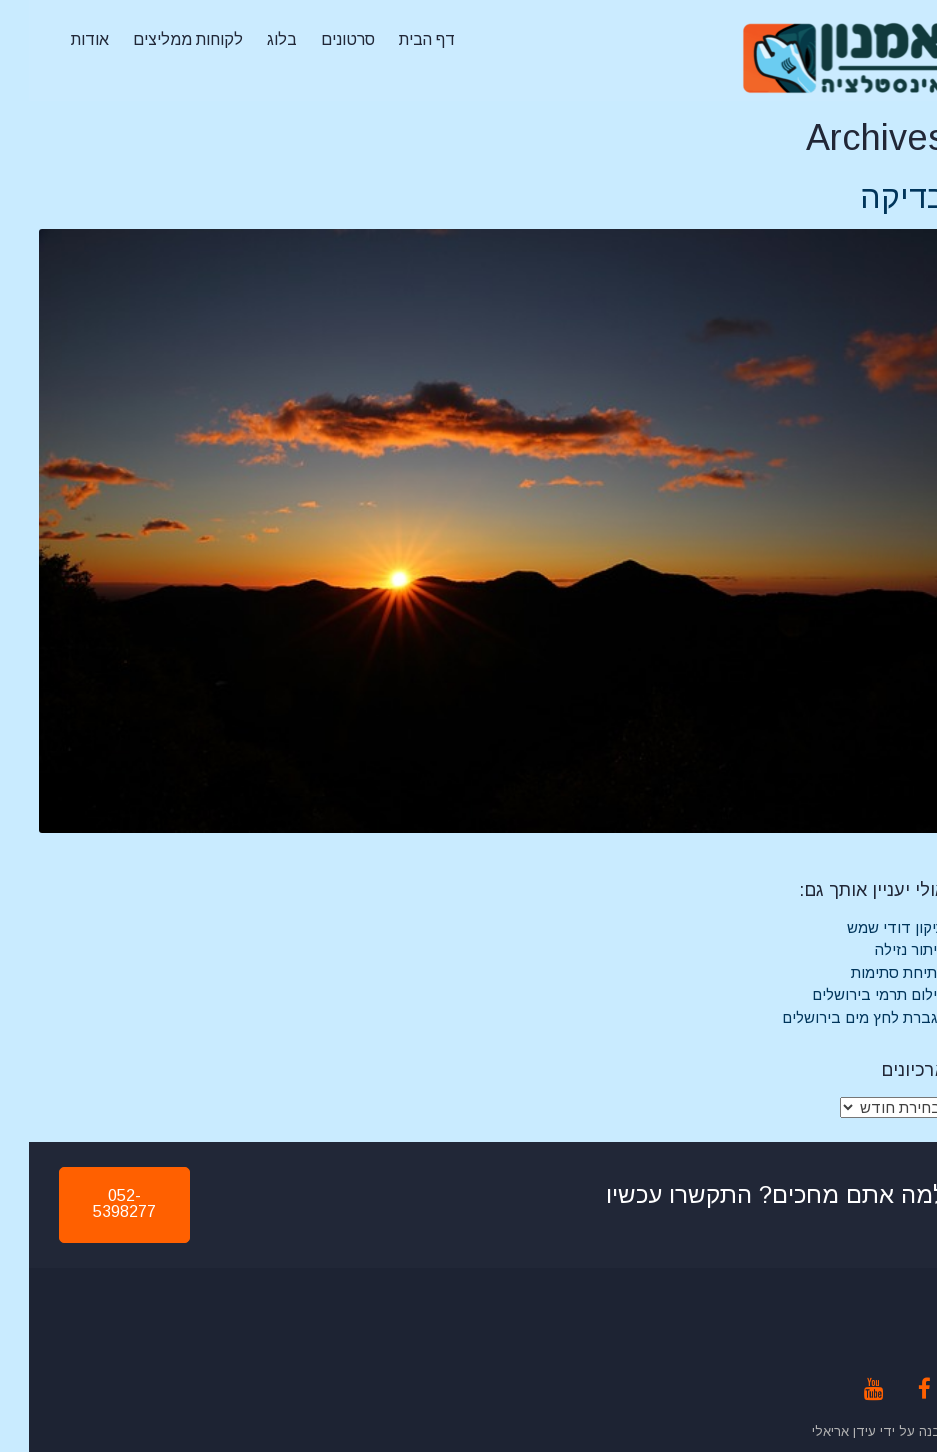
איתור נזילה (881, 949)
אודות (61, 39)
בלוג (253, 39)
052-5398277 (95, 1203)
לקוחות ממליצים (159, 39)
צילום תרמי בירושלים (850, 994)
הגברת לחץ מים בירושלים (835, 1017)
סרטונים (319, 39)
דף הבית (398, 39)
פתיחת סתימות (869, 972)
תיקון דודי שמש (867, 927)
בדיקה (874, 197)
